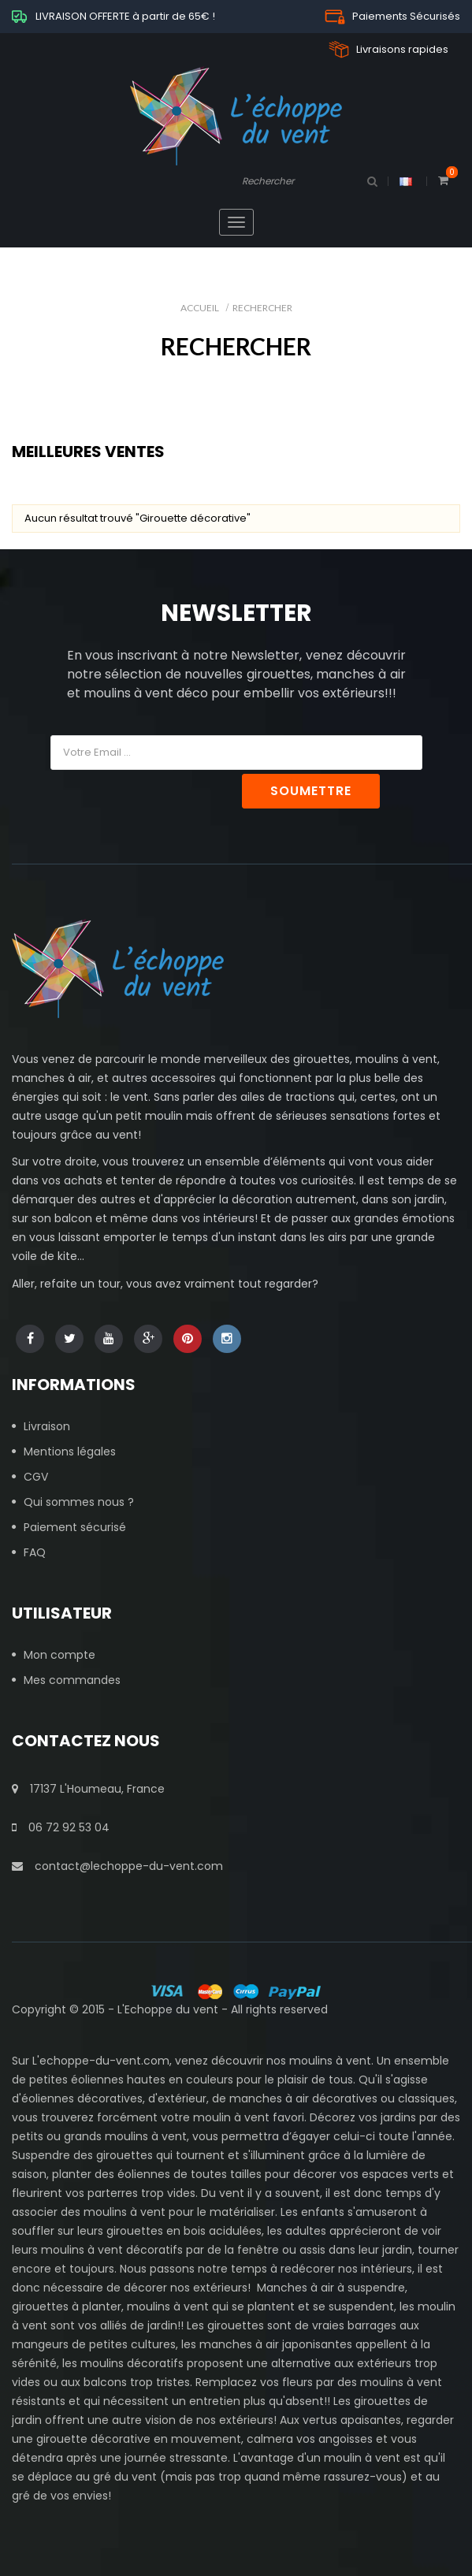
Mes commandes (72, 1680)
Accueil (199, 308)
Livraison (47, 1426)
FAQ (35, 1552)
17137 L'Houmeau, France (88, 1789)
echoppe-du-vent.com (104, 2061)
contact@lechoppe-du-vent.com (117, 1866)
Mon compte (59, 1655)
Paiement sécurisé (75, 1527)
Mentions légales (70, 1451)
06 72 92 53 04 (61, 1827)
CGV (36, 1477)
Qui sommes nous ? (79, 1502)
